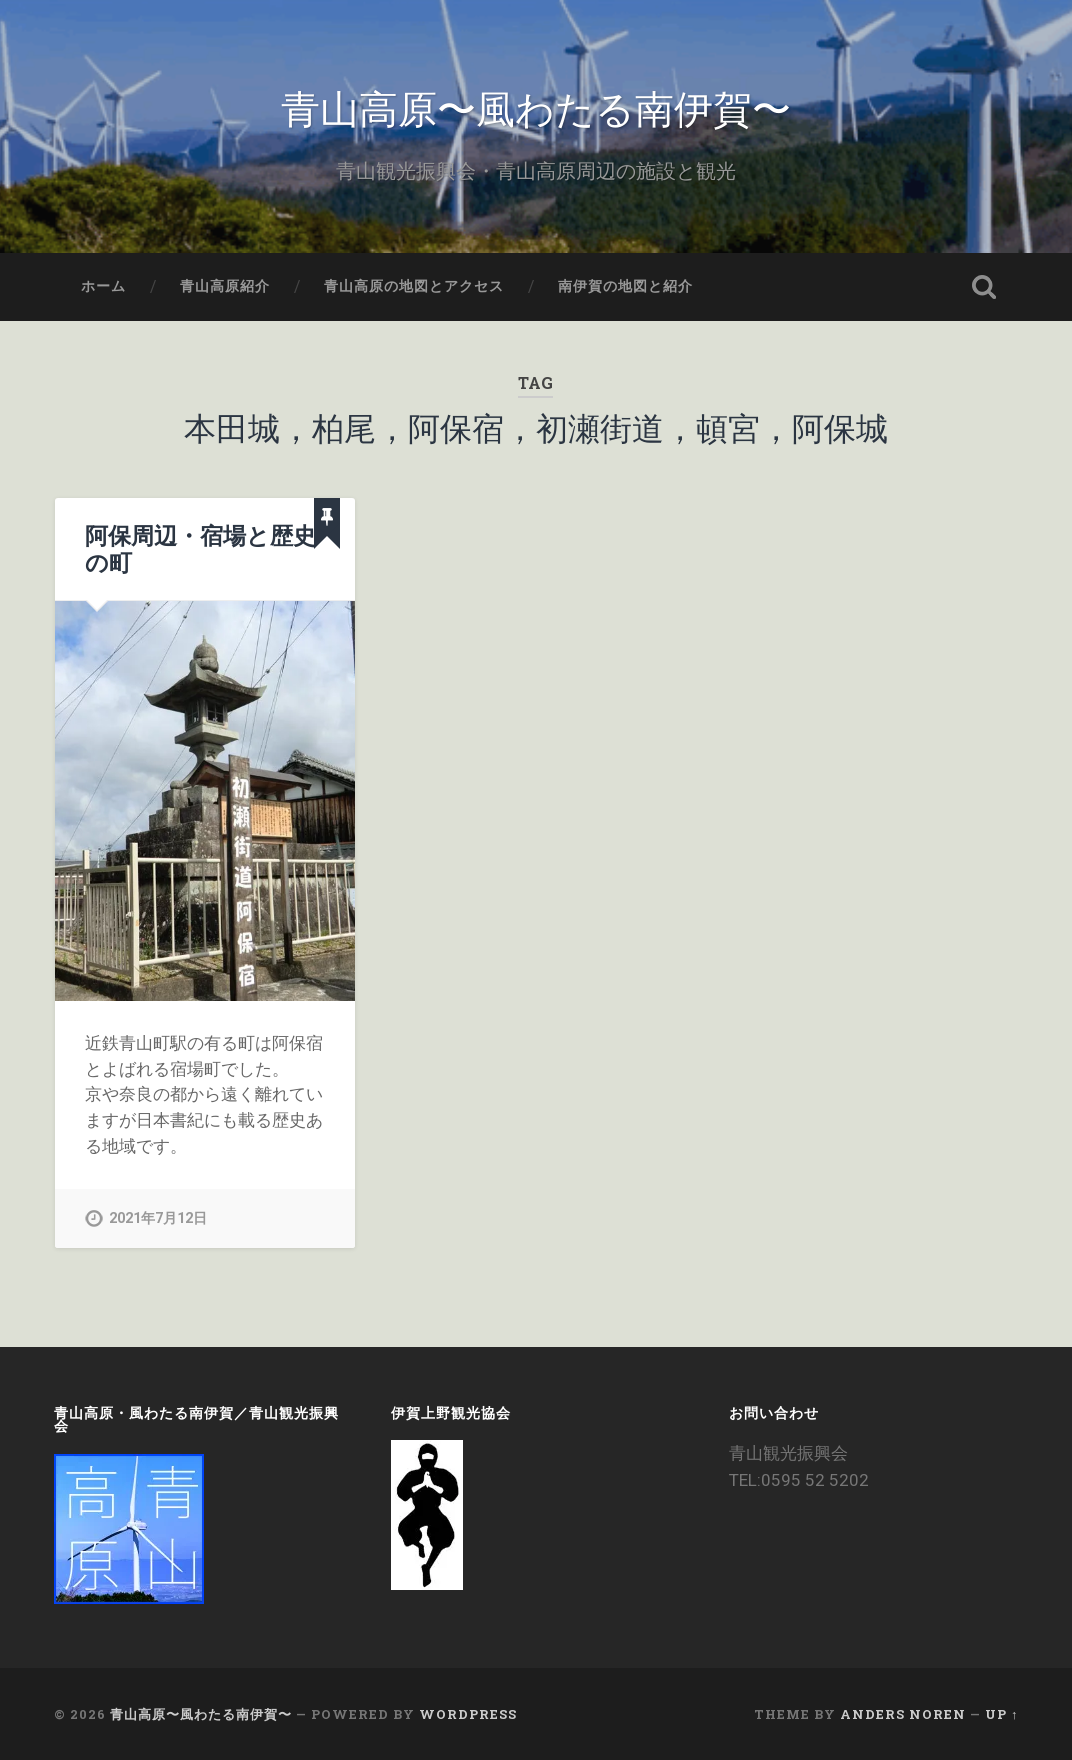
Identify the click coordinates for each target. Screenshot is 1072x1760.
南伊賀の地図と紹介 (625, 286)
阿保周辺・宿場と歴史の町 (200, 548)
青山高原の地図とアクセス (414, 286)
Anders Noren (903, 1714)
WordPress (468, 1714)
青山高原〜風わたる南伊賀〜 (536, 105)
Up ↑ (1001, 1714)
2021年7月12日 (158, 1218)
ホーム (103, 286)
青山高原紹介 (225, 286)
